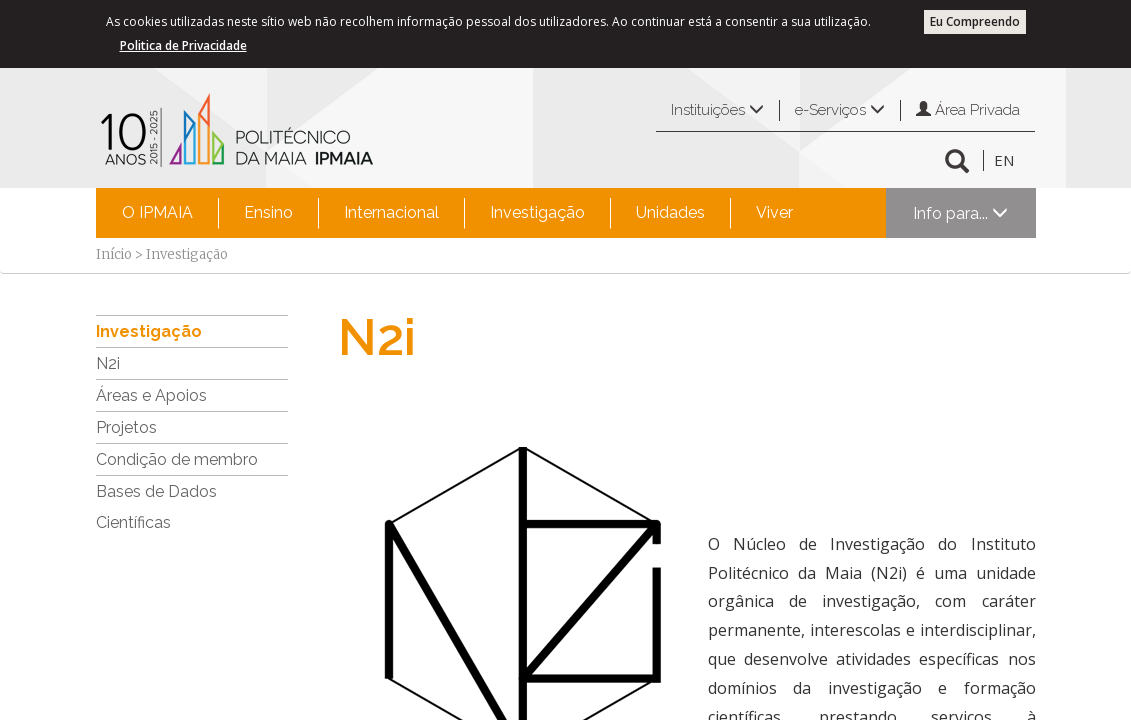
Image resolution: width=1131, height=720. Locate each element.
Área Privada (968, 110)
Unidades (670, 212)
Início (114, 254)
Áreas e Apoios (151, 395)
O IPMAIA (157, 212)
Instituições (717, 110)
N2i (108, 363)
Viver (774, 212)
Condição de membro (177, 459)
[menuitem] (157, 213)
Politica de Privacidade (183, 45)
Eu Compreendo (975, 21)
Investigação (537, 212)
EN (1004, 160)
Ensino (268, 212)
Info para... (960, 213)
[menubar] (457, 213)
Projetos (126, 427)
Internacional (391, 212)
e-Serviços (840, 110)
